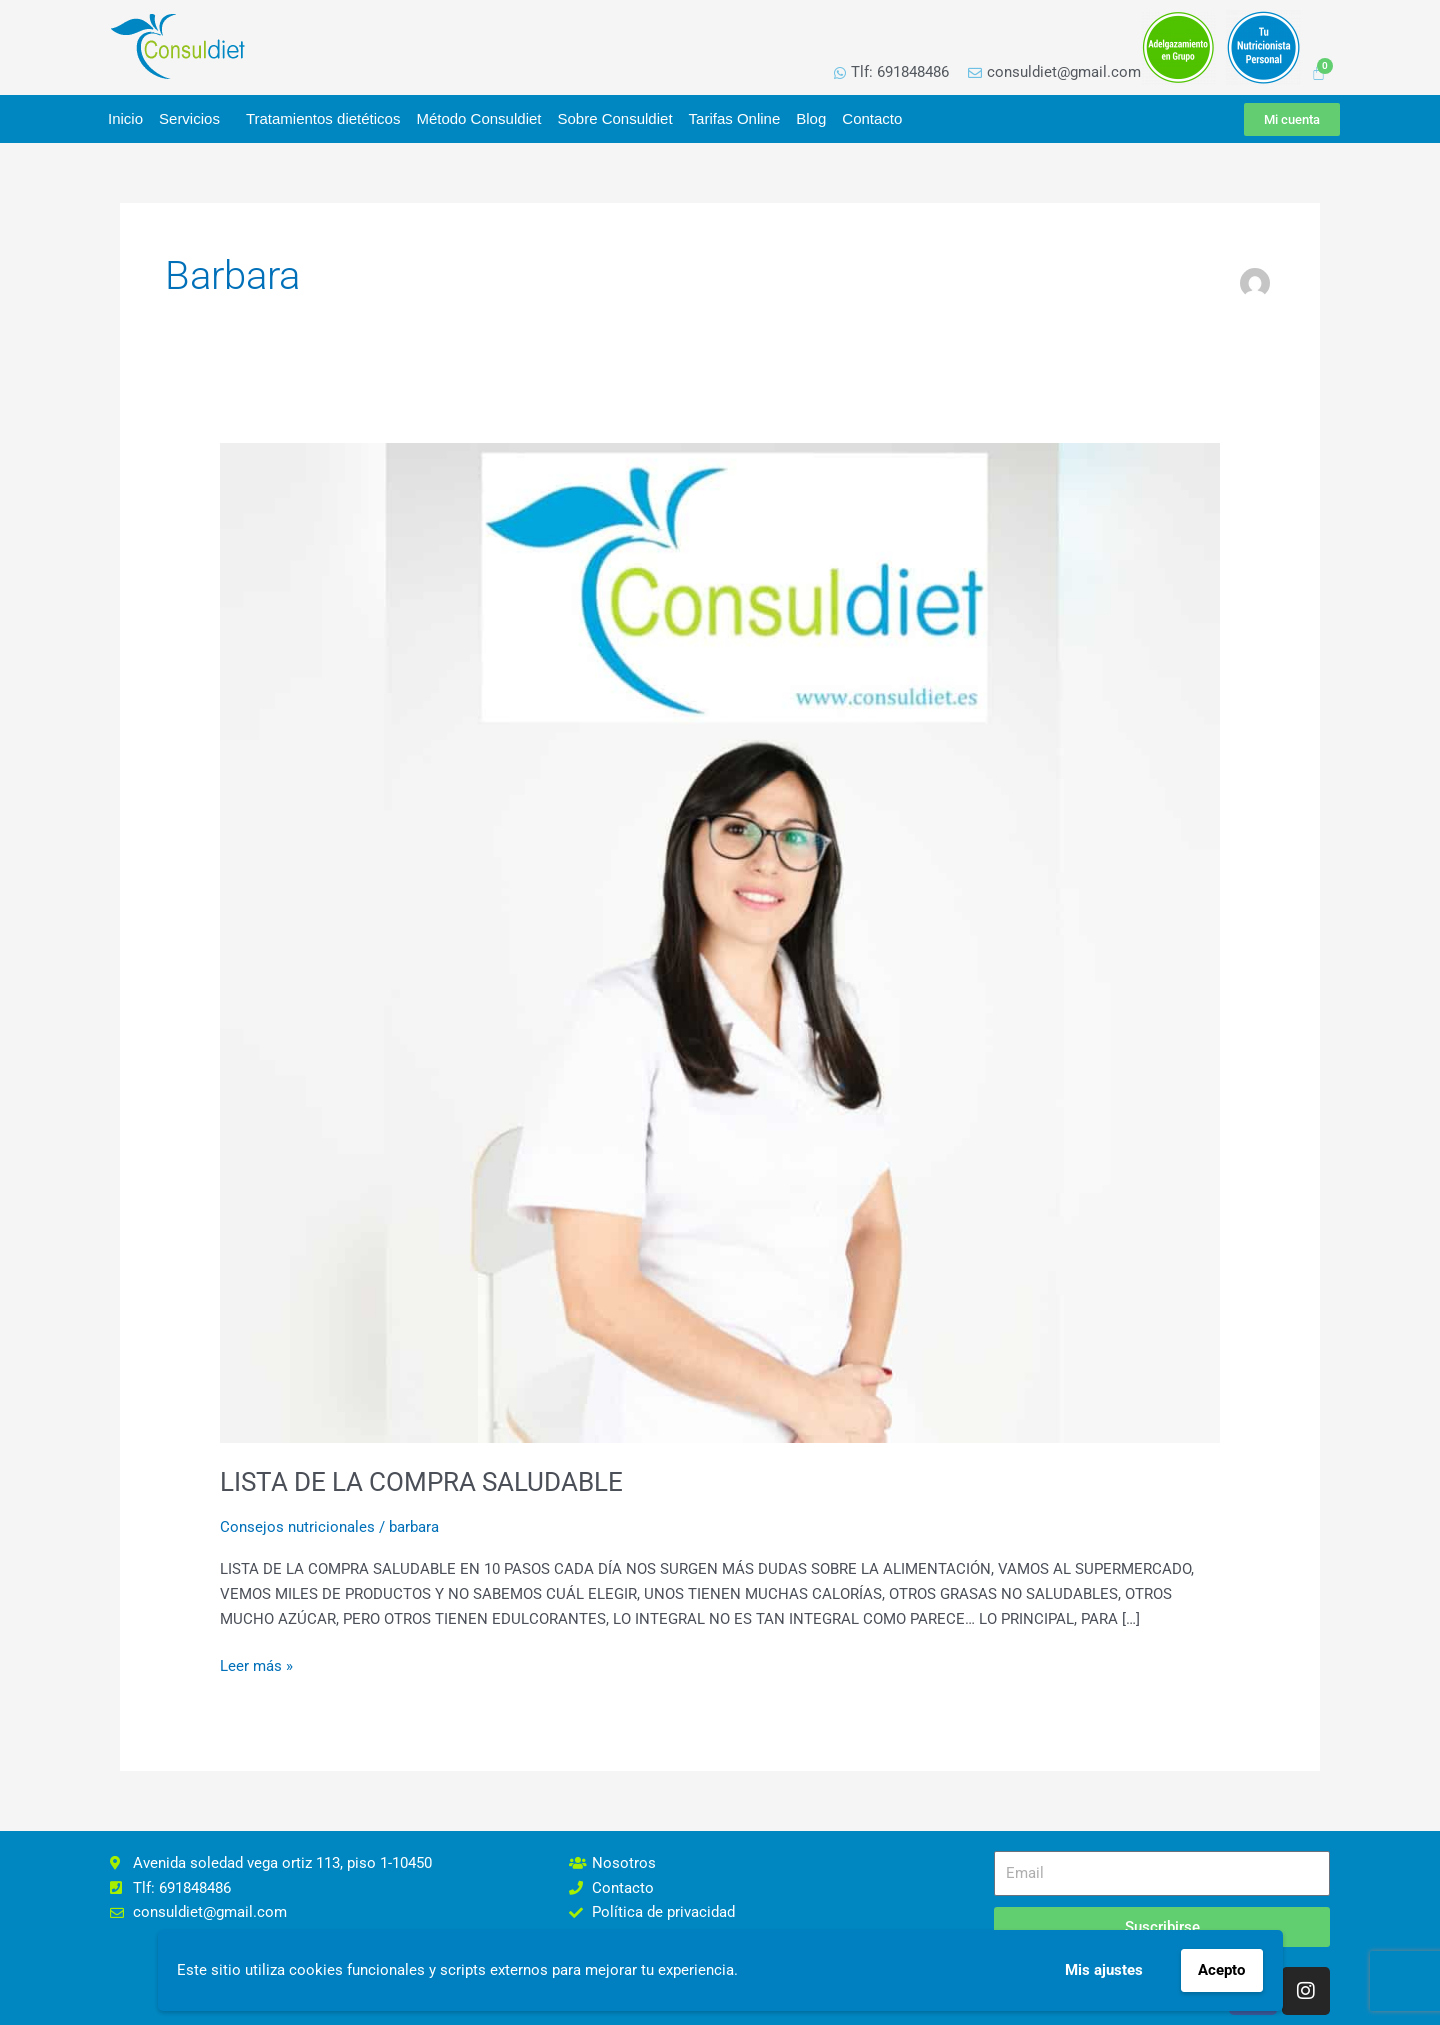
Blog (811, 118)
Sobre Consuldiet (614, 118)
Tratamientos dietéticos (323, 118)
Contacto (872, 118)
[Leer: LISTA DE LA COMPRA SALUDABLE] (720, 942)
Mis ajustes (1104, 1970)
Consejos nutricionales (297, 1527)
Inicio (125, 118)
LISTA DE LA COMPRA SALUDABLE (421, 1482)
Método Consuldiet (478, 118)
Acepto (1221, 1970)
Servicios (194, 119)
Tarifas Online (735, 118)
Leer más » (256, 1664)
